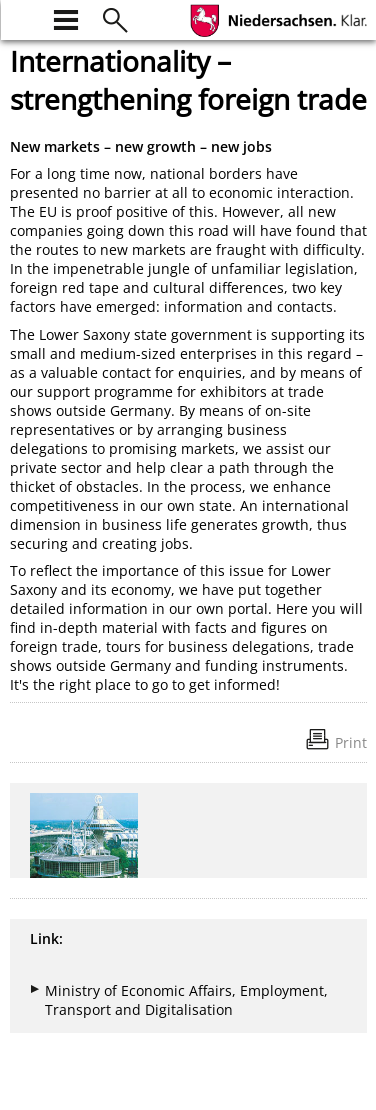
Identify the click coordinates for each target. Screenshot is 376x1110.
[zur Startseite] (22, 17)
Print (351, 742)
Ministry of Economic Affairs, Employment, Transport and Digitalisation (186, 1000)
